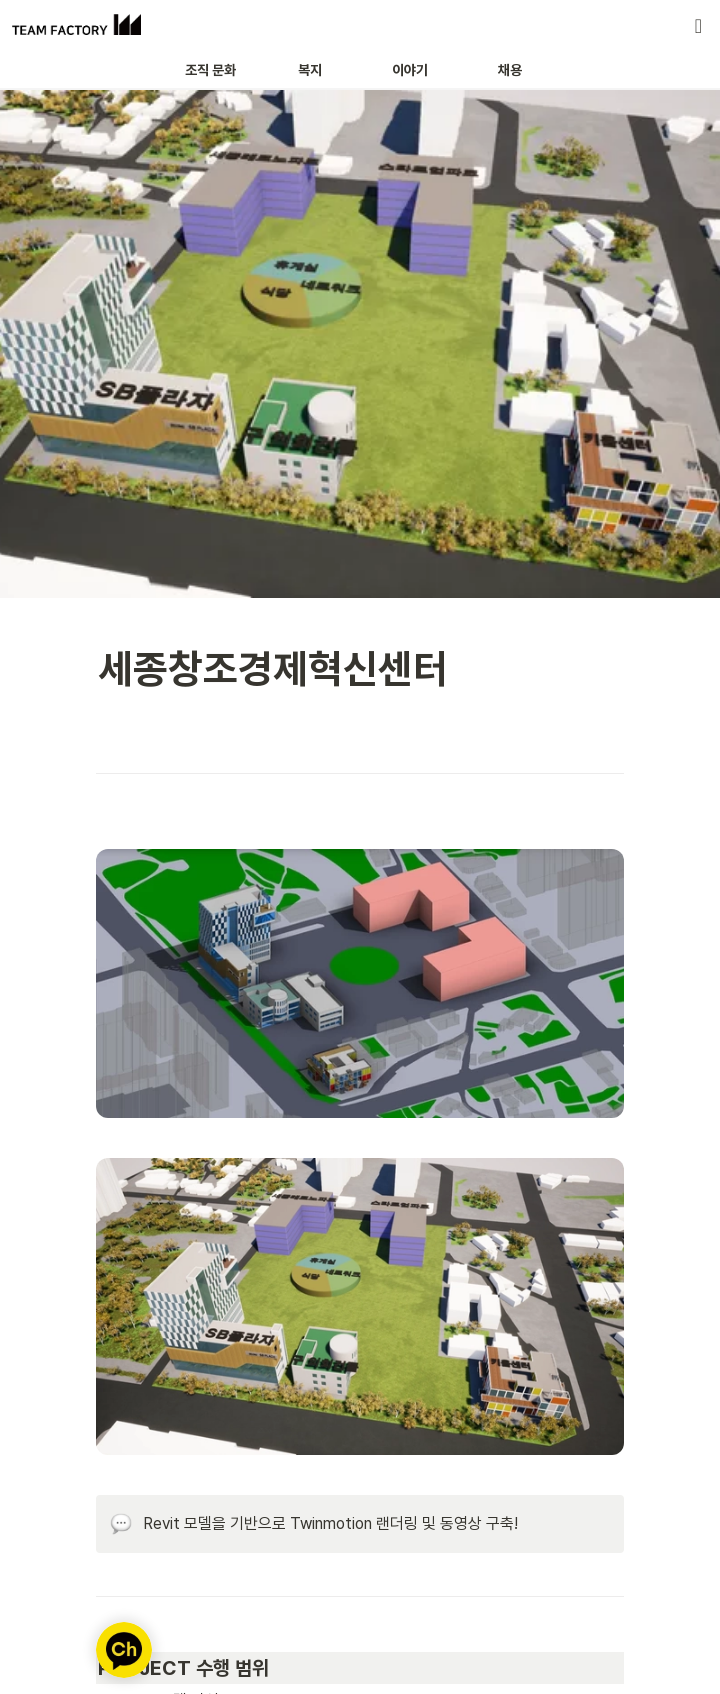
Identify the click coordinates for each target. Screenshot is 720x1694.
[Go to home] (76, 26)
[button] (698, 26)
